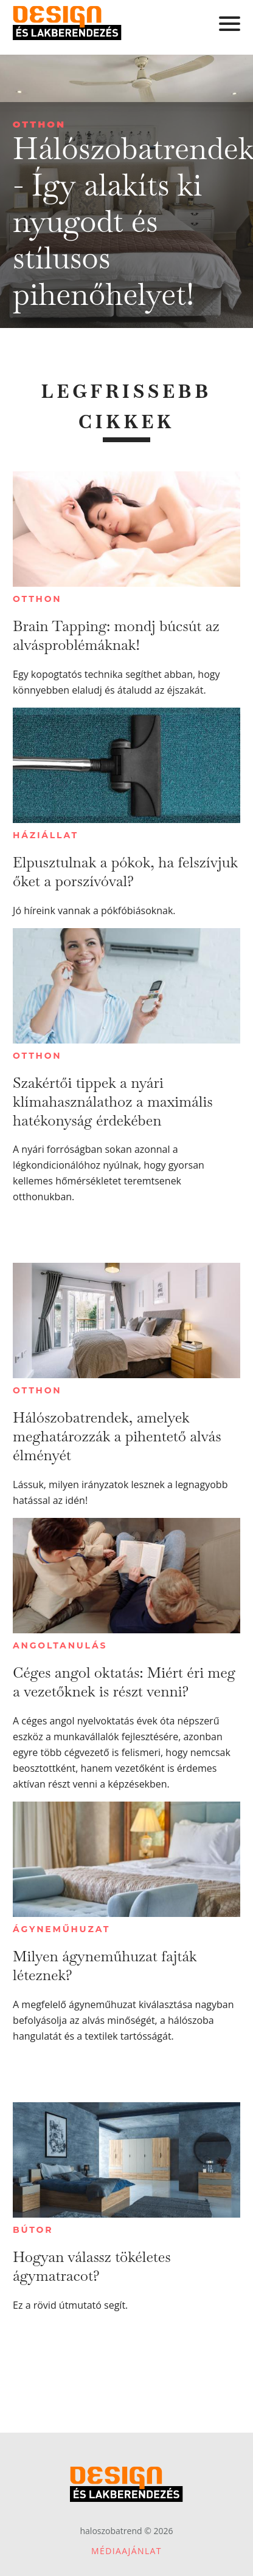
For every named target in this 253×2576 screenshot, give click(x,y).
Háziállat (45, 835)
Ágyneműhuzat (61, 1929)
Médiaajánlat (126, 2551)
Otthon (39, 124)
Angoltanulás (60, 1645)
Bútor (33, 2229)
